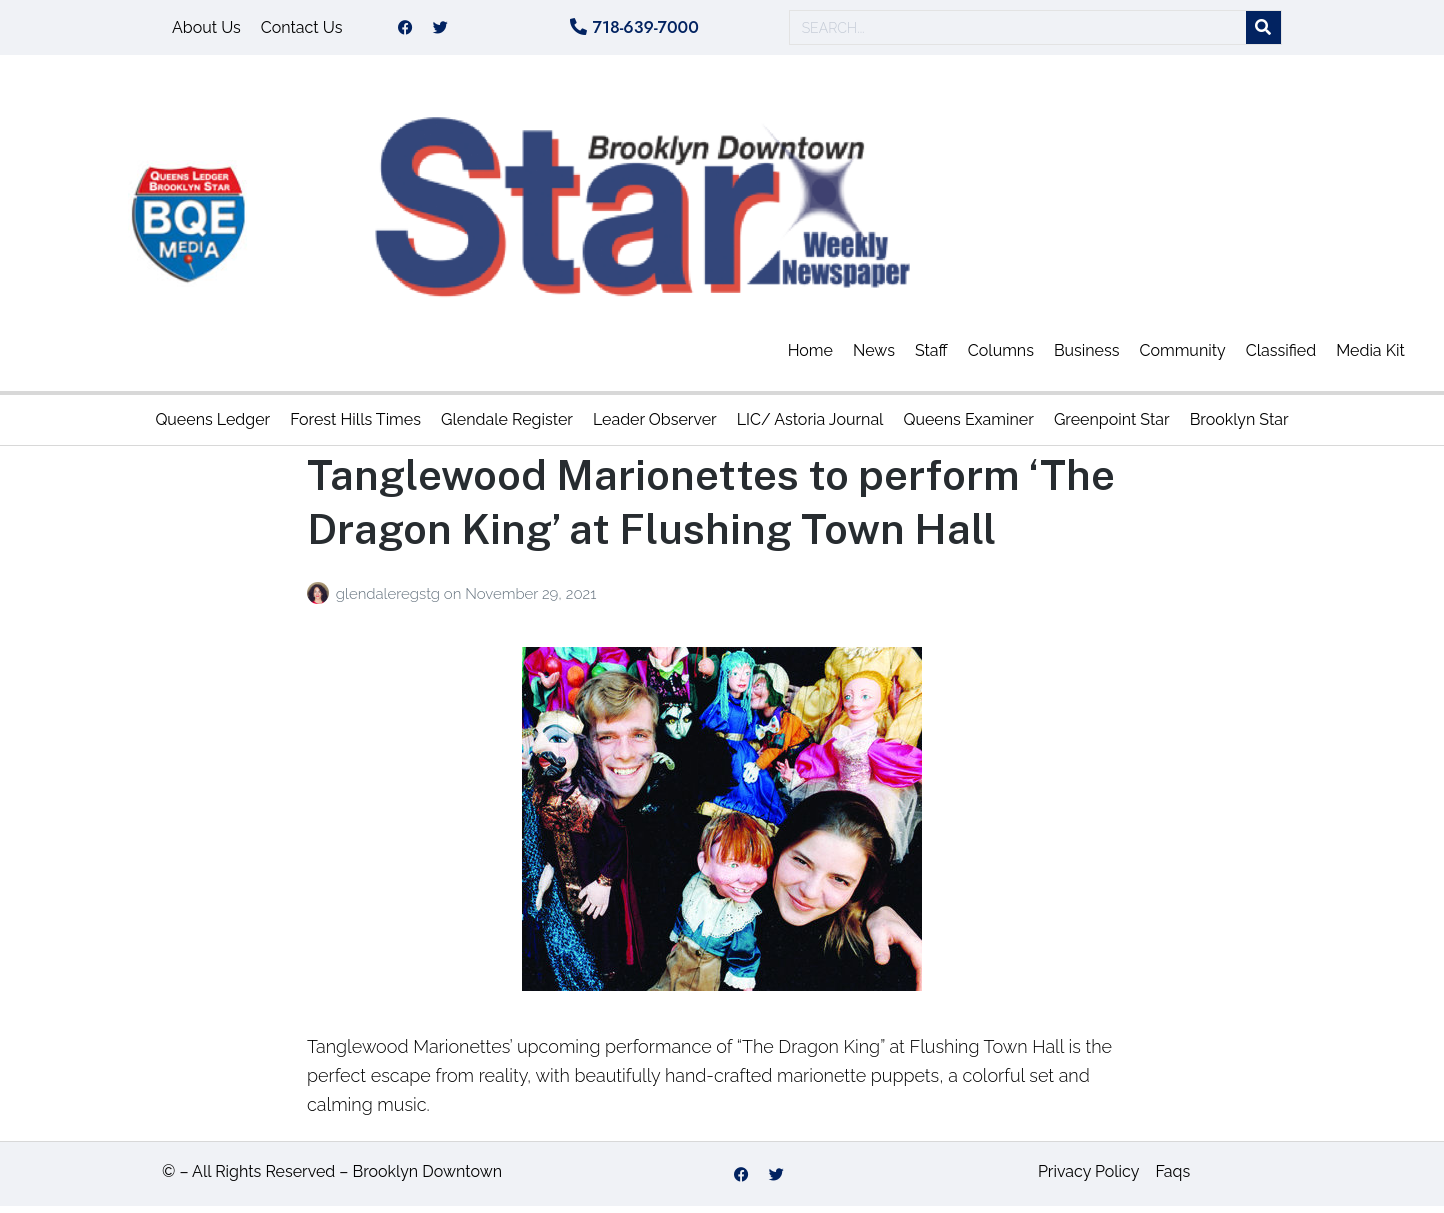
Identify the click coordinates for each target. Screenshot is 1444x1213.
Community (1182, 357)
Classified (1281, 357)
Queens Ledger (212, 426)
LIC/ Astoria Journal (810, 426)
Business (1087, 357)
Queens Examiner (968, 426)
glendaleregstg (390, 601)
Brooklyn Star (1239, 426)
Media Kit (1370, 357)
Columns (1001, 357)
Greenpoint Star (1112, 426)
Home (810, 357)
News (874, 357)
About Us (206, 30)
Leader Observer (655, 426)
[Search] (1263, 31)
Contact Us (302, 30)
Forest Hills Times (355, 426)
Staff (931, 357)
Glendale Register (507, 426)
